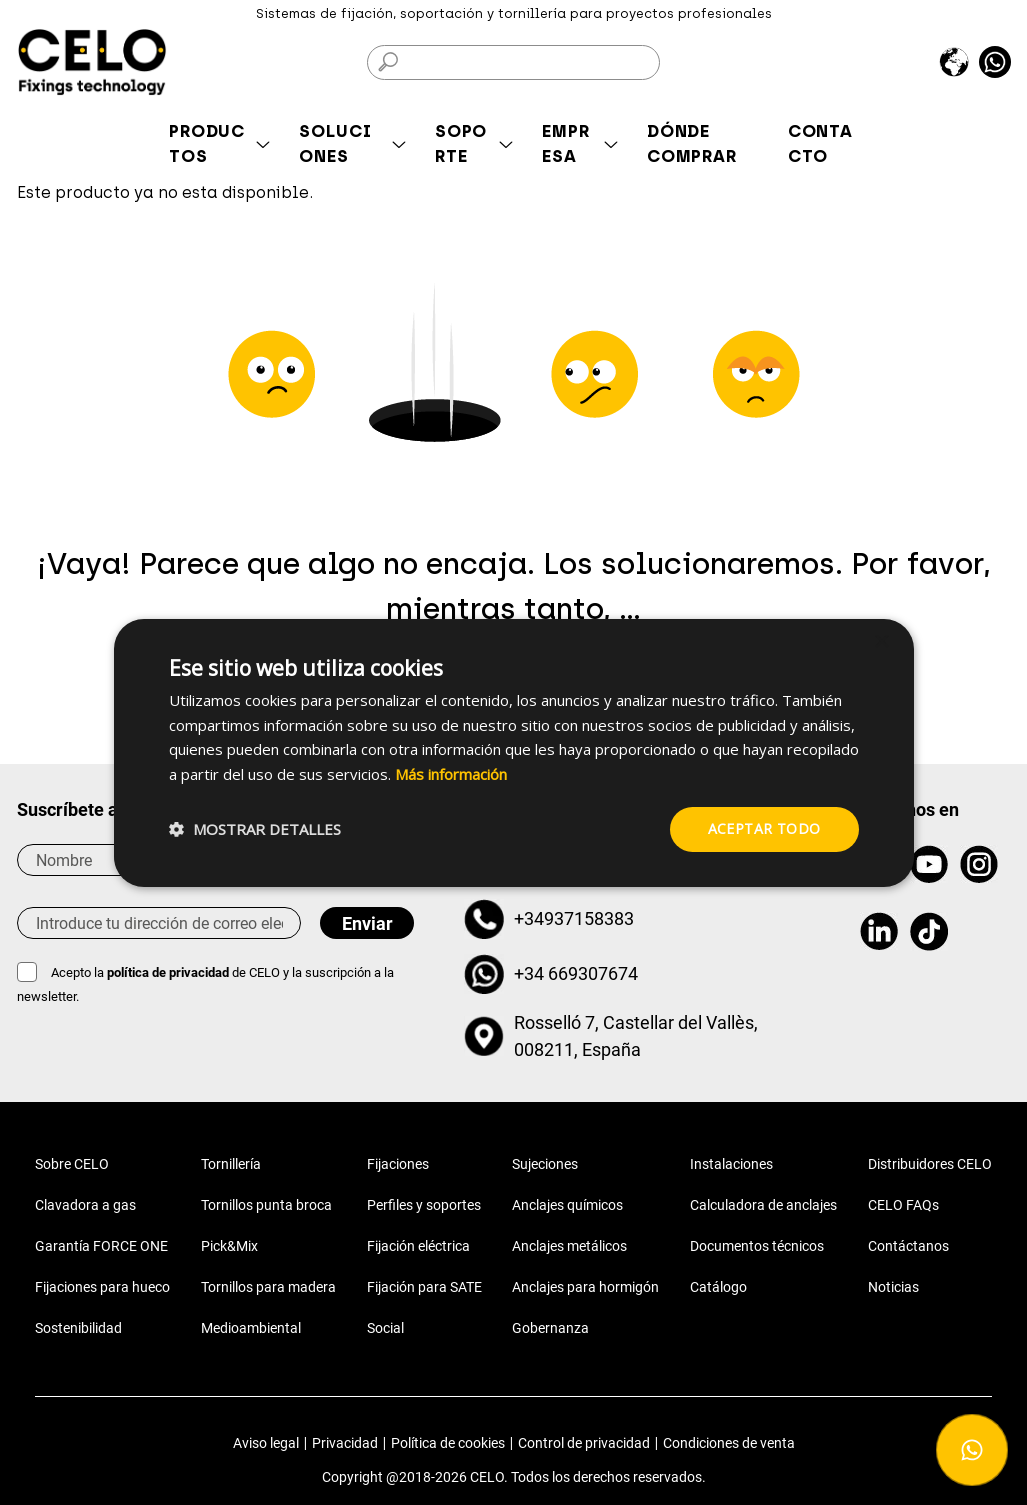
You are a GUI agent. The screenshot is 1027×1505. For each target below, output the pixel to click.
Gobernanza (550, 1328)
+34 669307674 (576, 973)
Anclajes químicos (567, 1205)
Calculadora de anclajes (763, 1205)
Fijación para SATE (424, 1287)
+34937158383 (574, 918)
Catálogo (718, 1287)
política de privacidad (169, 972)
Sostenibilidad (78, 1328)
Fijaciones (398, 1164)
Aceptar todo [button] (764, 828)
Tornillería (231, 1164)
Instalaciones (731, 1164)
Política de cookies (448, 1443)
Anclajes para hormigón (585, 1287)
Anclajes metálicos (569, 1246)
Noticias (893, 1287)
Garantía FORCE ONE (101, 1246)
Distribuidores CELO (930, 1164)
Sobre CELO (72, 1164)
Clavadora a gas (85, 1205)
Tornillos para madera (268, 1287)
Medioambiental (251, 1328)
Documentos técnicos (757, 1246)
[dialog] (514, 752)
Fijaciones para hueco (102, 1287)
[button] (255, 829)
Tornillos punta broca (266, 1205)
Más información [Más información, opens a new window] (451, 774)
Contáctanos (908, 1246)
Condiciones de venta (729, 1443)
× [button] (881, 641)
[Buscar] (513, 62)
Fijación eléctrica (418, 1246)
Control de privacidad (584, 1443)
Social (385, 1328)
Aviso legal (266, 1443)
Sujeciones (545, 1164)
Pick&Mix (229, 1246)
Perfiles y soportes (424, 1205)
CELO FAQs (903, 1205)
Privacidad (345, 1443)
